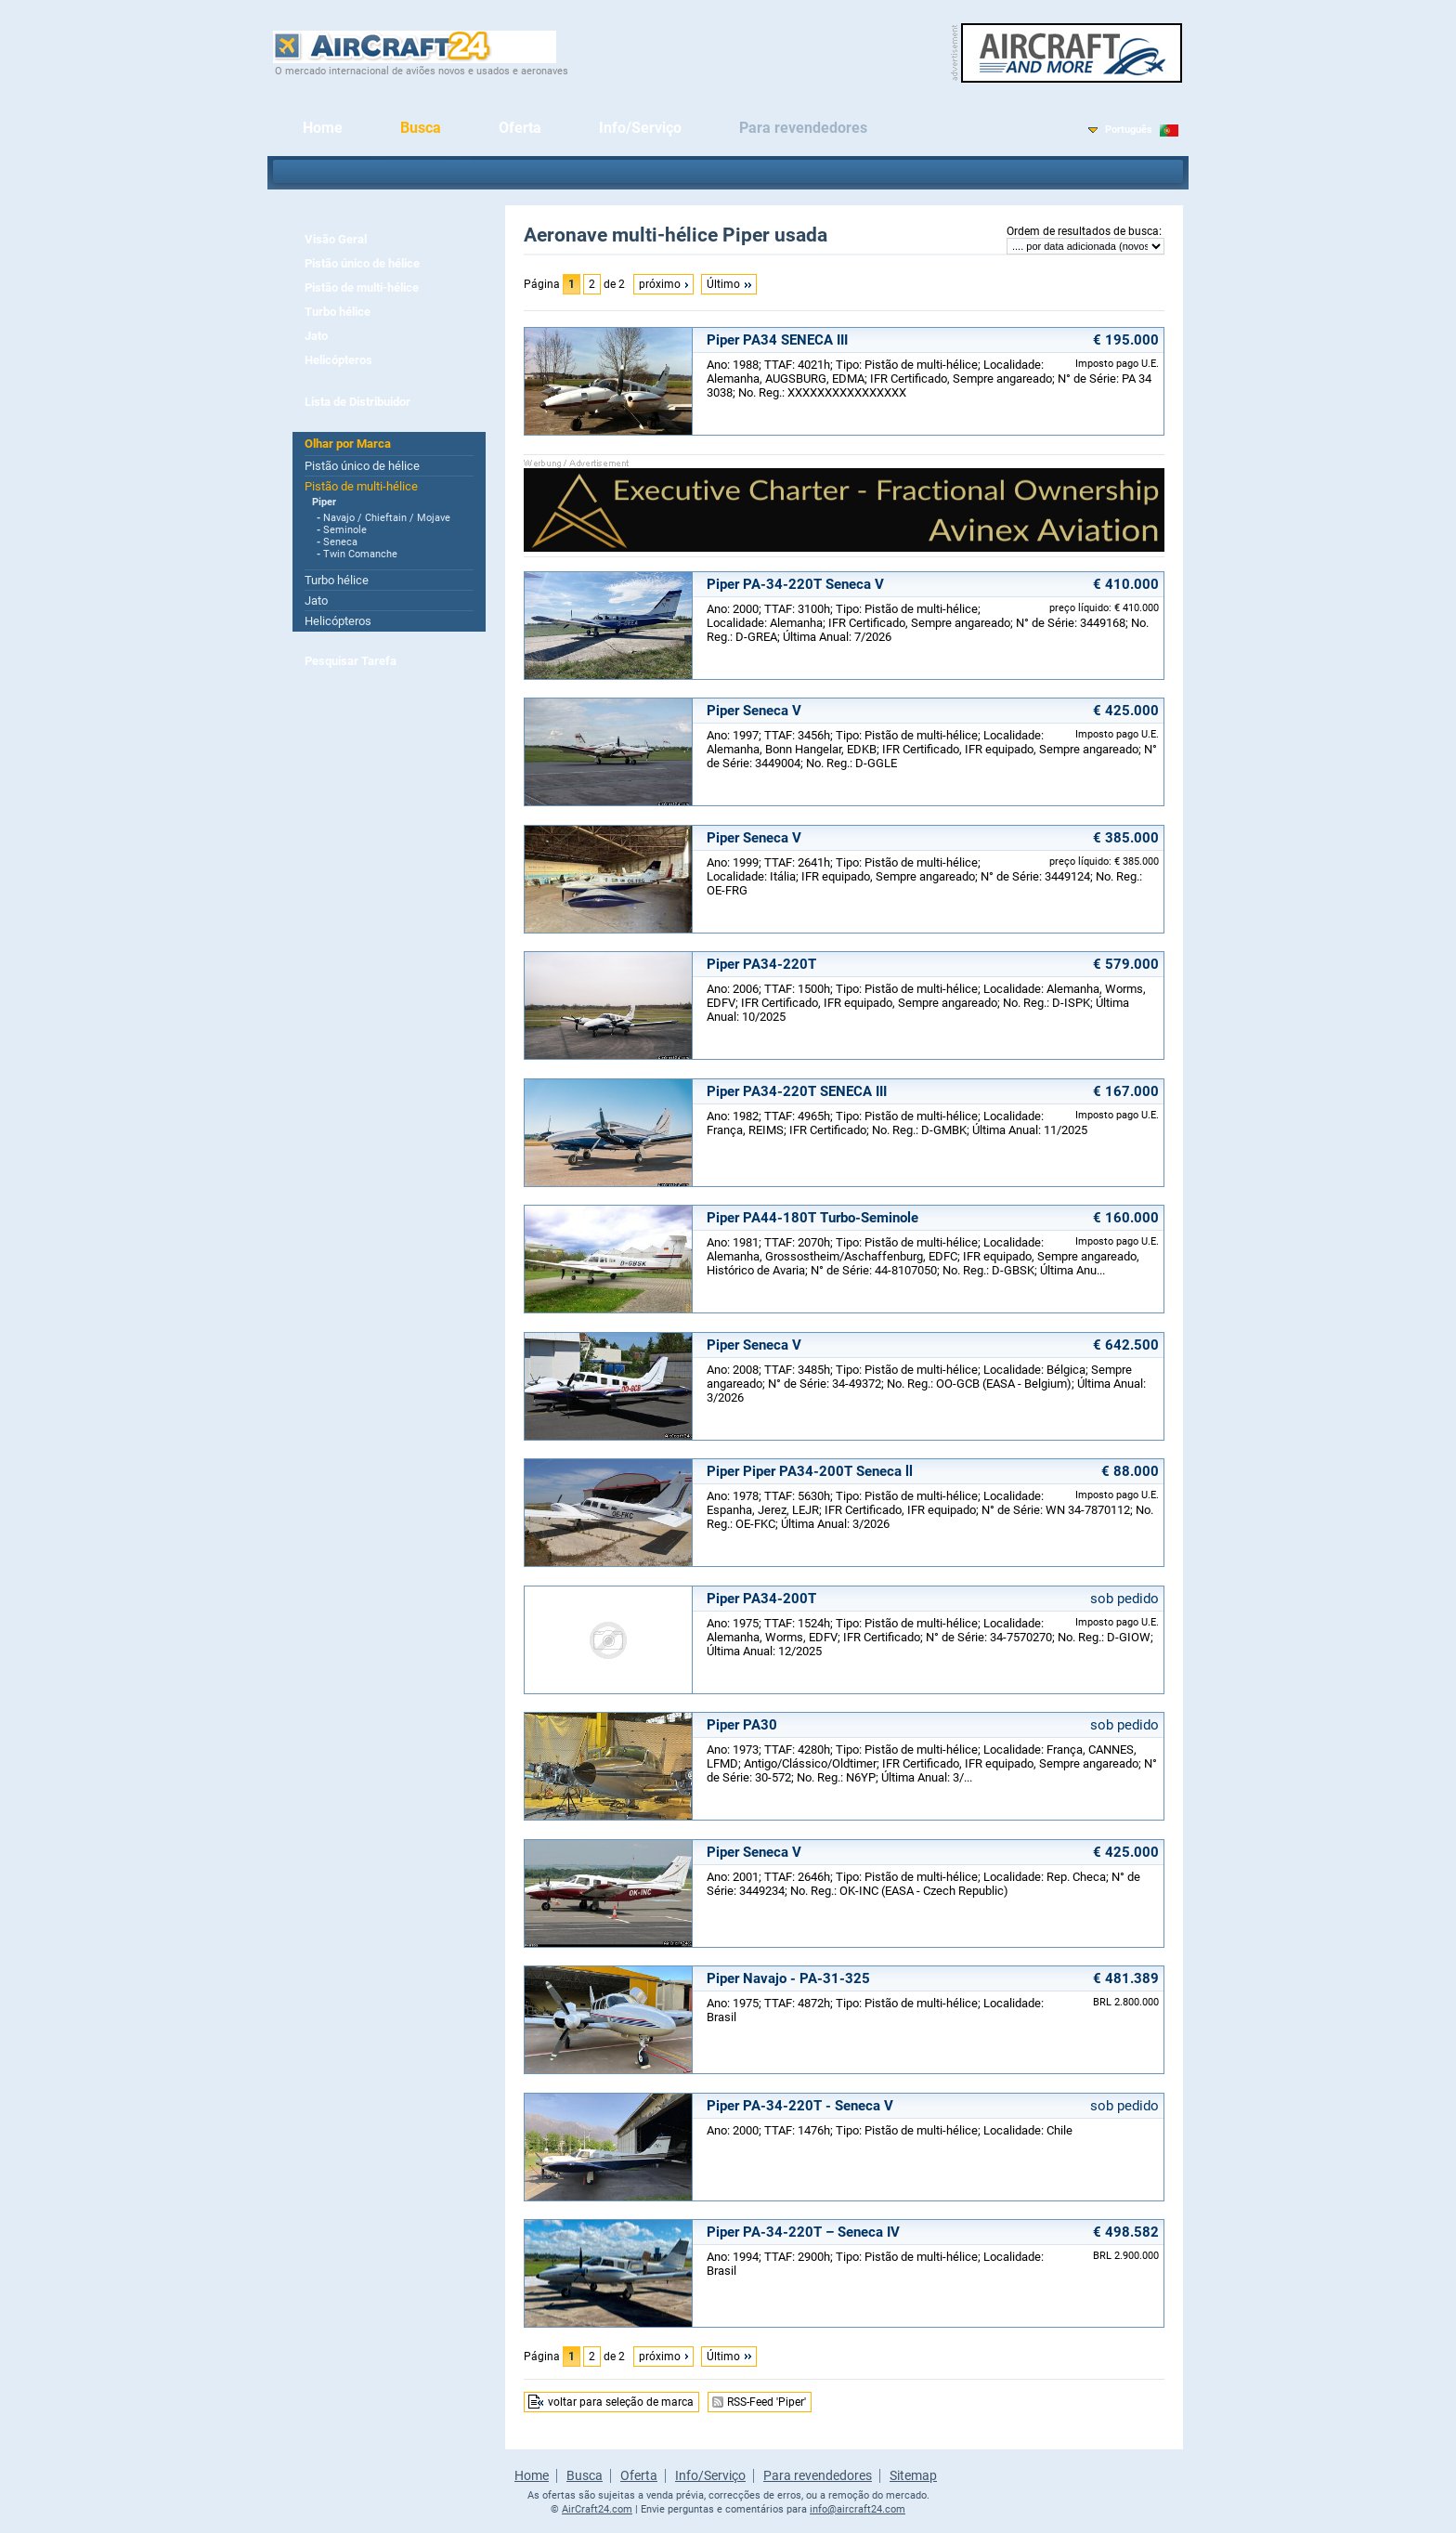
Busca (420, 128)
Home (323, 128)
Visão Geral (336, 239)
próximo (660, 284)
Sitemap (913, 2475)
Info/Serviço (640, 128)
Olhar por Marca (348, 443)
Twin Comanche (360, 554)
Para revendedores (803, 128)
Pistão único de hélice (362, 263)
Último (723, 284)
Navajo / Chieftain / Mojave (386, 518)
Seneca (340, 542)
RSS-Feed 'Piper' (766, 2402)
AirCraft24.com (597, 2509)
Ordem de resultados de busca (1083, 231)
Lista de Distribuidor (357, 402)
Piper (324, 502)
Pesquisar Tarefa (350, 661)
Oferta (520, 128)
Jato (316, 336)
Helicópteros (338, 360)
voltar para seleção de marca (621, 2402)
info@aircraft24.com (857, 2509)
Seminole (345, 530)
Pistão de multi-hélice (362, 287)
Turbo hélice (337, 312)
